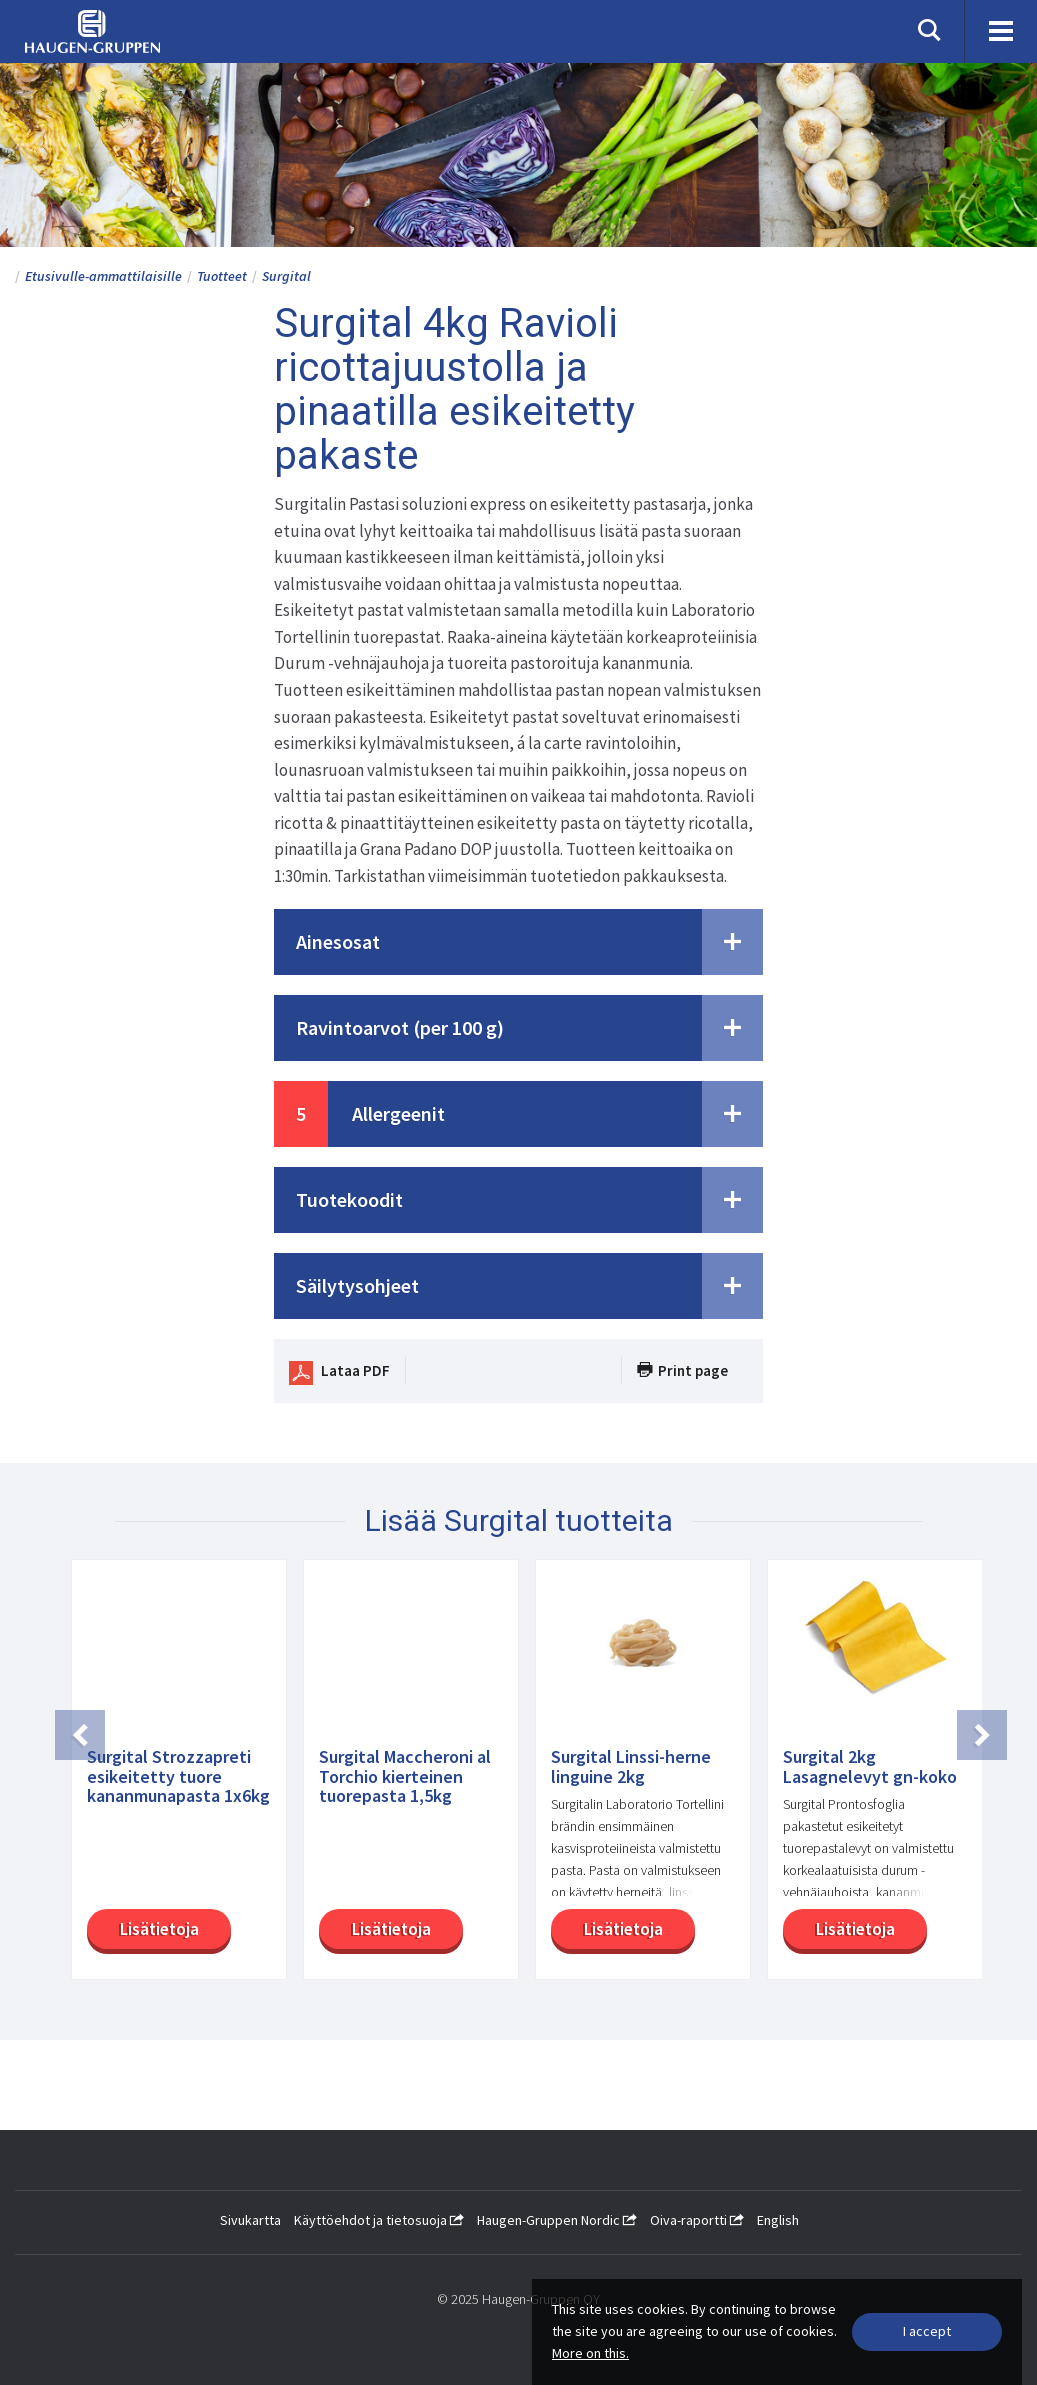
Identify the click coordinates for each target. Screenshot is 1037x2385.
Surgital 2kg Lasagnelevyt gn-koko (870, 1767)
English (778, 2220)
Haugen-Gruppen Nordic (557, 2220)
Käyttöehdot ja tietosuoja (379, 2220)
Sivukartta (250, 2220)
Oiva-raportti (697, 2220)
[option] (171, 1780)
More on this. (590, 2353)
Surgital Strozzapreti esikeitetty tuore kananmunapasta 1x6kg (178, 1776)
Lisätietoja (156, 1929)
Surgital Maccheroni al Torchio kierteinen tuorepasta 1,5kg (405, 1776)
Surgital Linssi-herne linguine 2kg (631, 1767)
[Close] (927, 2332)
